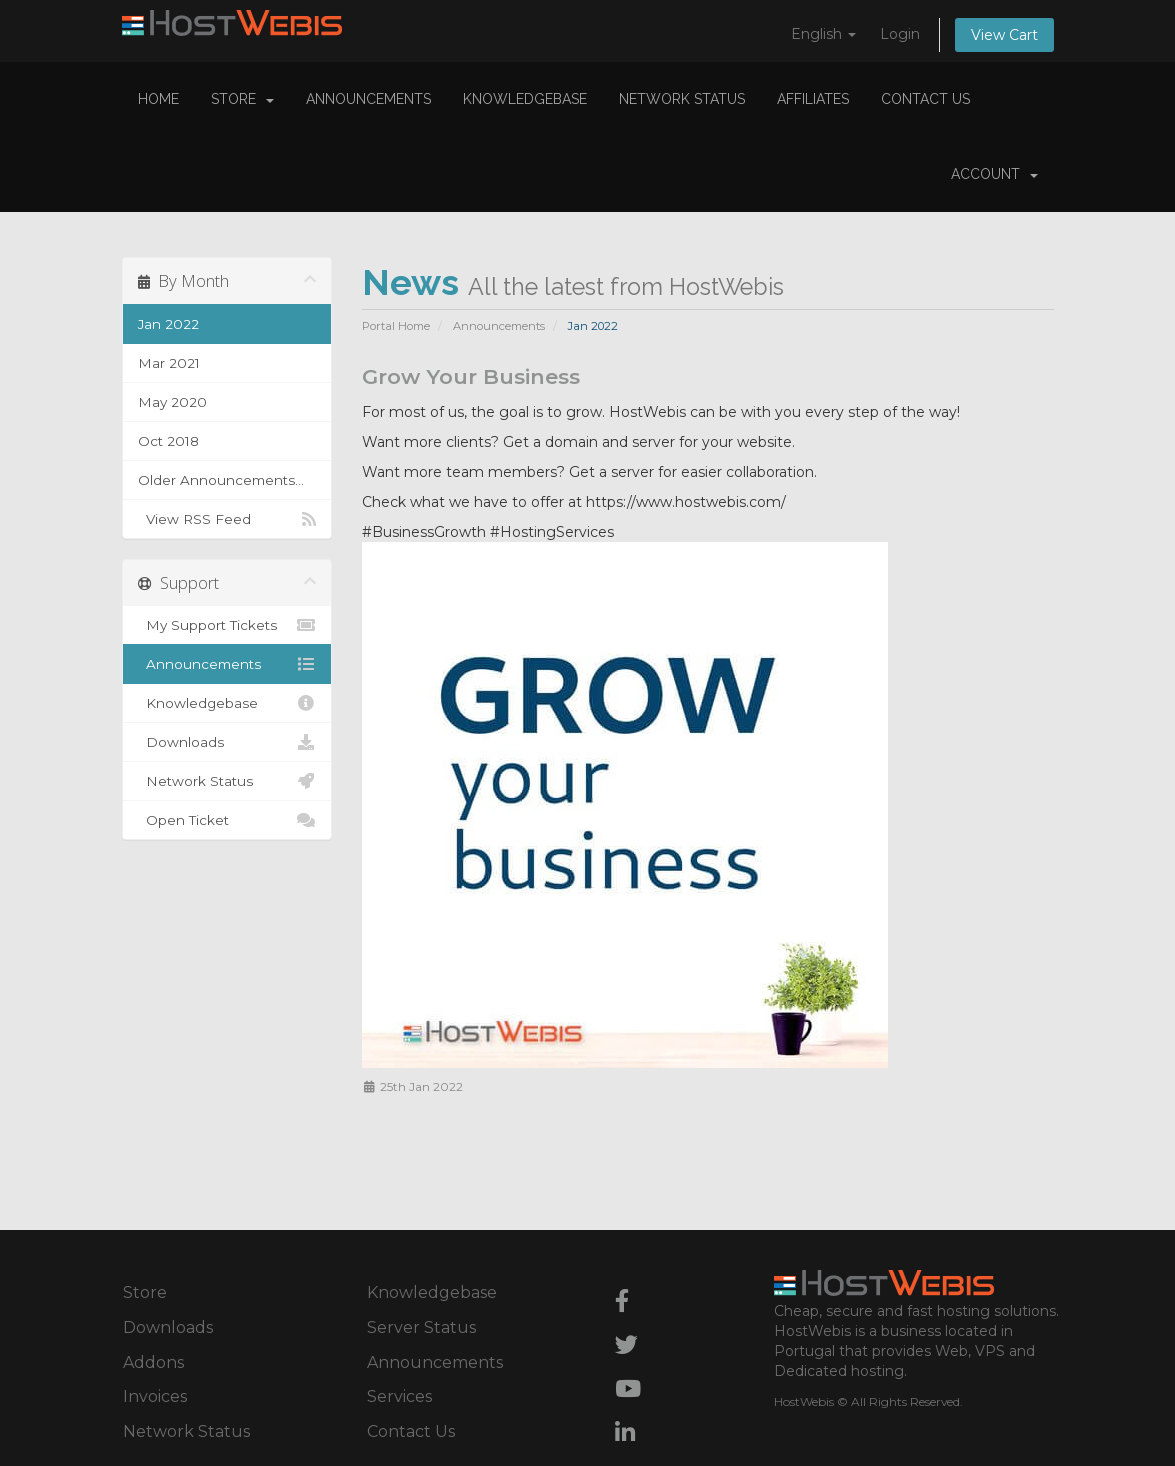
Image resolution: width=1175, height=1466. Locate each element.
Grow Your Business (471, 376)
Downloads (227, 742)
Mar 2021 (169, 363)
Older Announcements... (221, 480)
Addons (153, 1362)
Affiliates (813, 99)
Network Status (682, 99)
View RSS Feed (227, 519)
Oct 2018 (168, 441)
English (823, 34)
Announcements (368, 99)
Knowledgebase (525, 99)
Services (399, 1396)
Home (158, 99)
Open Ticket (227, 820)
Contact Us (925, 99)
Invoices (155, 1396)
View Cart (1004, 35)
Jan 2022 (168, 324)
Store (242, 99)
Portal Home (396, 326)
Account (994, 174)
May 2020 (172, 402)
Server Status (421, 1327)
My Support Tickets (227, 625)
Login (900, 34)
